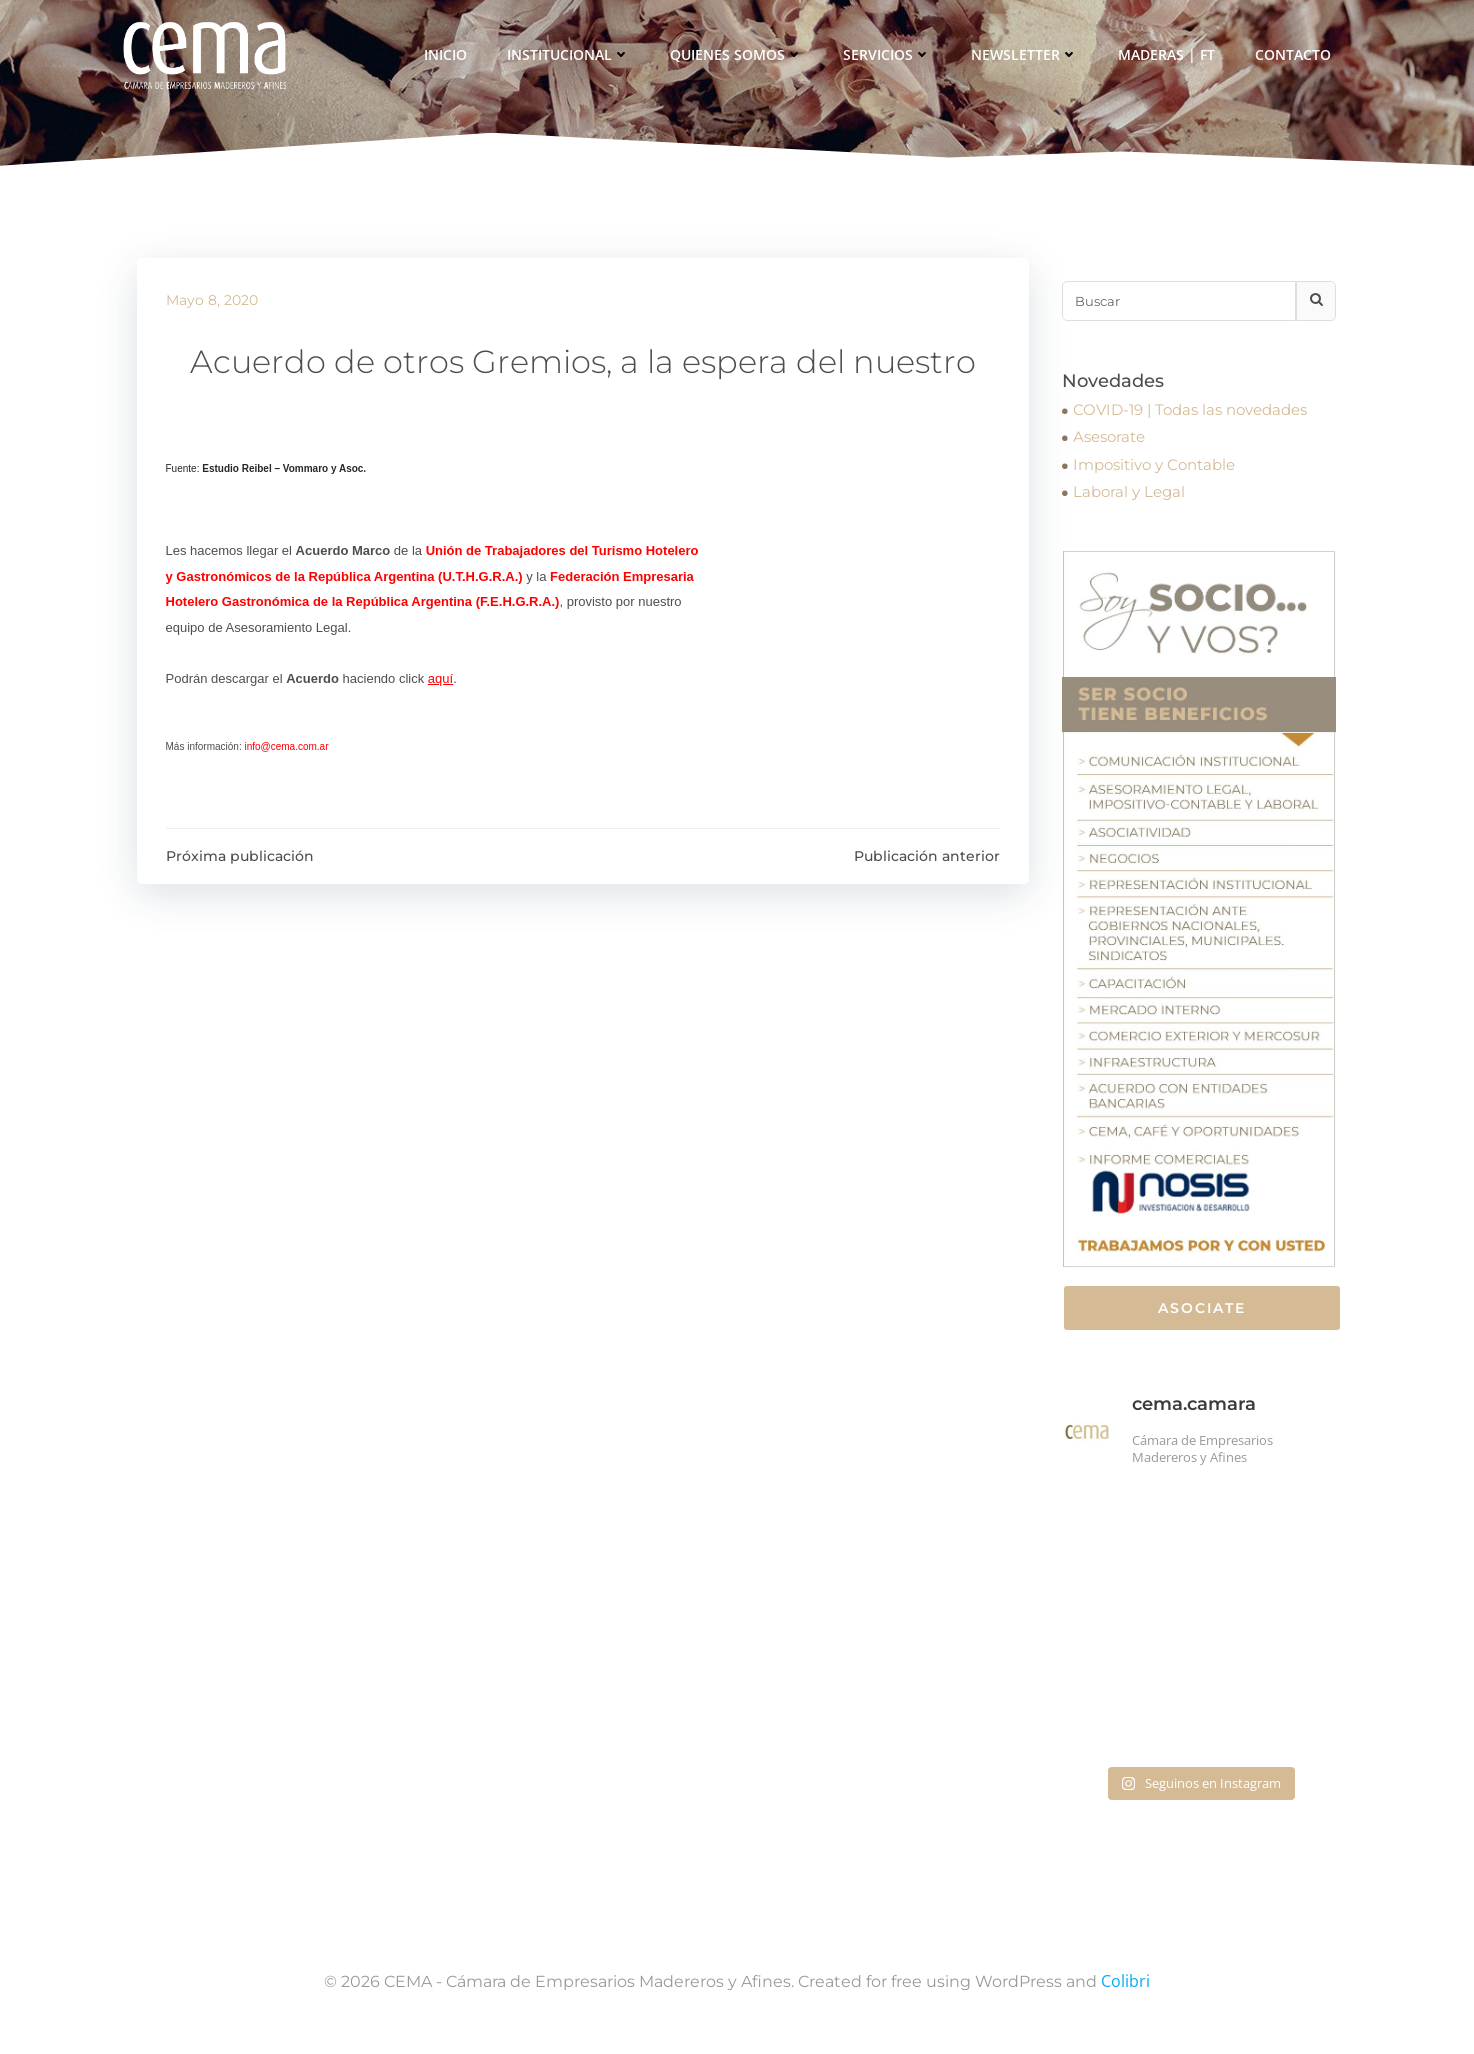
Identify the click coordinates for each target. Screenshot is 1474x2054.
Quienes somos (738, 54)
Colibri (1125, 1995)
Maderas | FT (1168, 54)
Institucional (570, 54)
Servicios (889, 54)
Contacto (1295, 54)
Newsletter (1026, 54)
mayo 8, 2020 (212, 303)
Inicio (447, 54)
